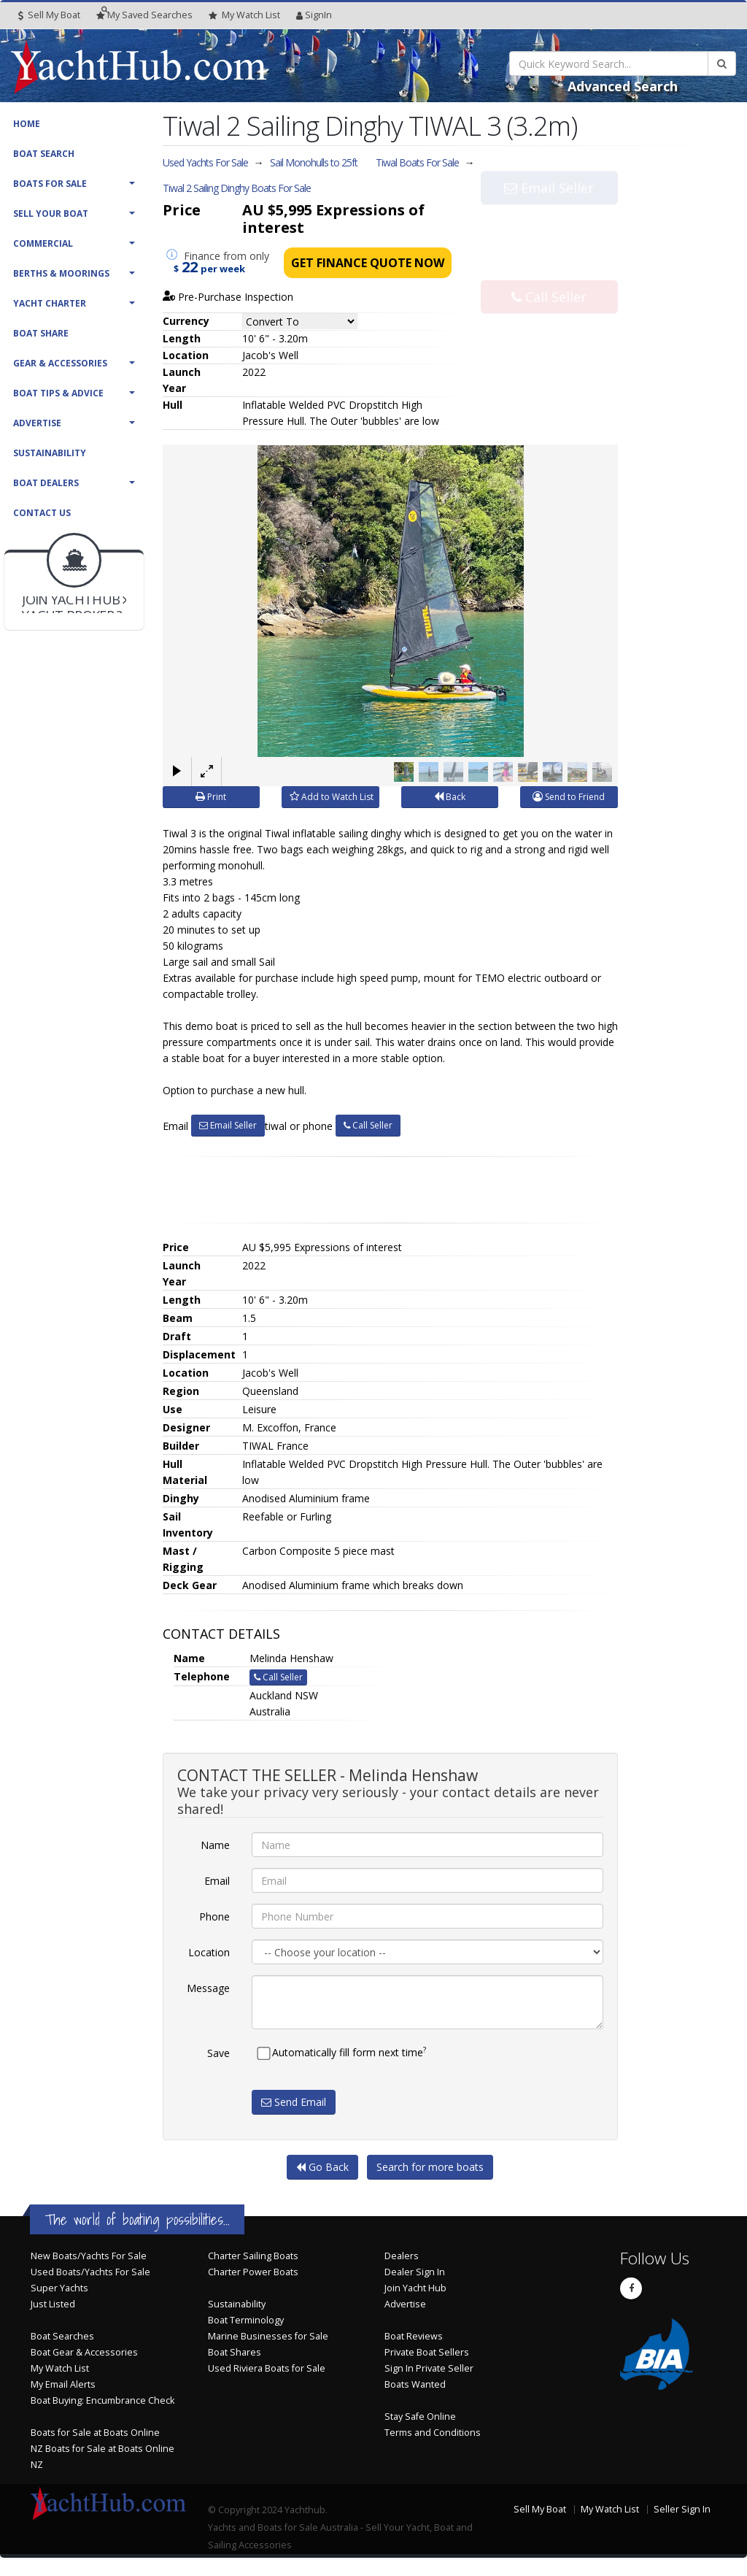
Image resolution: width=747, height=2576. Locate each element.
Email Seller (549, 218)
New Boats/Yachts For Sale (89, 2256)
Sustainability (49, 453)
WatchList (244, 15)
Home (26, 124)
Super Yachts (59, 2288)
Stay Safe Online (420, 2416)
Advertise (37, 423)
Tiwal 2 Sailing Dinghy (237, 188)
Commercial (43, 243)
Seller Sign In (682, 2509)
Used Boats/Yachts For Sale (90, 2272)
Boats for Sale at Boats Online (95, 2432)
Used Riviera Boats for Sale (266, 2368)
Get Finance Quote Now (367, 263)
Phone (214, 1916)
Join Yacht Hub (415, 2288)
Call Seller (549, 266)
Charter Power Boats (253, 2272)
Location (209, 1952)
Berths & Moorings (61, 273)
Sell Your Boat (50, 213)
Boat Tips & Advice (58, 393)
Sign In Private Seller (428, 2368)
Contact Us (42, 513)
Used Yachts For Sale (205, 162)
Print (211, 797)
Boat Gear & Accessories (84, 2352)
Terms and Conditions (432, 2432)
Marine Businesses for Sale (268, 2336)
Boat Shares (234, 2352)
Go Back (322, 2167)
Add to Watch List (332, 797)
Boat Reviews (413, 2336)
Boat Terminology (246, 2320)
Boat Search (43, 153)
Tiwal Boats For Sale (417, 162)
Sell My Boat (49, 15)
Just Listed (53, 2304)
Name (215, 1845)
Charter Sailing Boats (253, 2256)
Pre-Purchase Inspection (228, 297)
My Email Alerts (63, 2384)
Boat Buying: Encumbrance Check (102, 2400)
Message (208, 1988)
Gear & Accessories (60, 363)
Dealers (401, 2256)
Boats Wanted (415, 2384)
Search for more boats (430, 2167)
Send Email (293, 2102)
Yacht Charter (49, 303)
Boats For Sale (50, 183)
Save (218, 2053)
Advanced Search (623, 86)
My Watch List (60, 2368)
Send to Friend (569, 797)
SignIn (314, 15)
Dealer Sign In (414, 2272)
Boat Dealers (46, 483)
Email (217, 1881)
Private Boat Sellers (426, 2352)
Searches (144, 15)
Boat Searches (62, 2336)
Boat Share (41, 333)
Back (449, 797)
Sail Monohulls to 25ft (313, 162)
